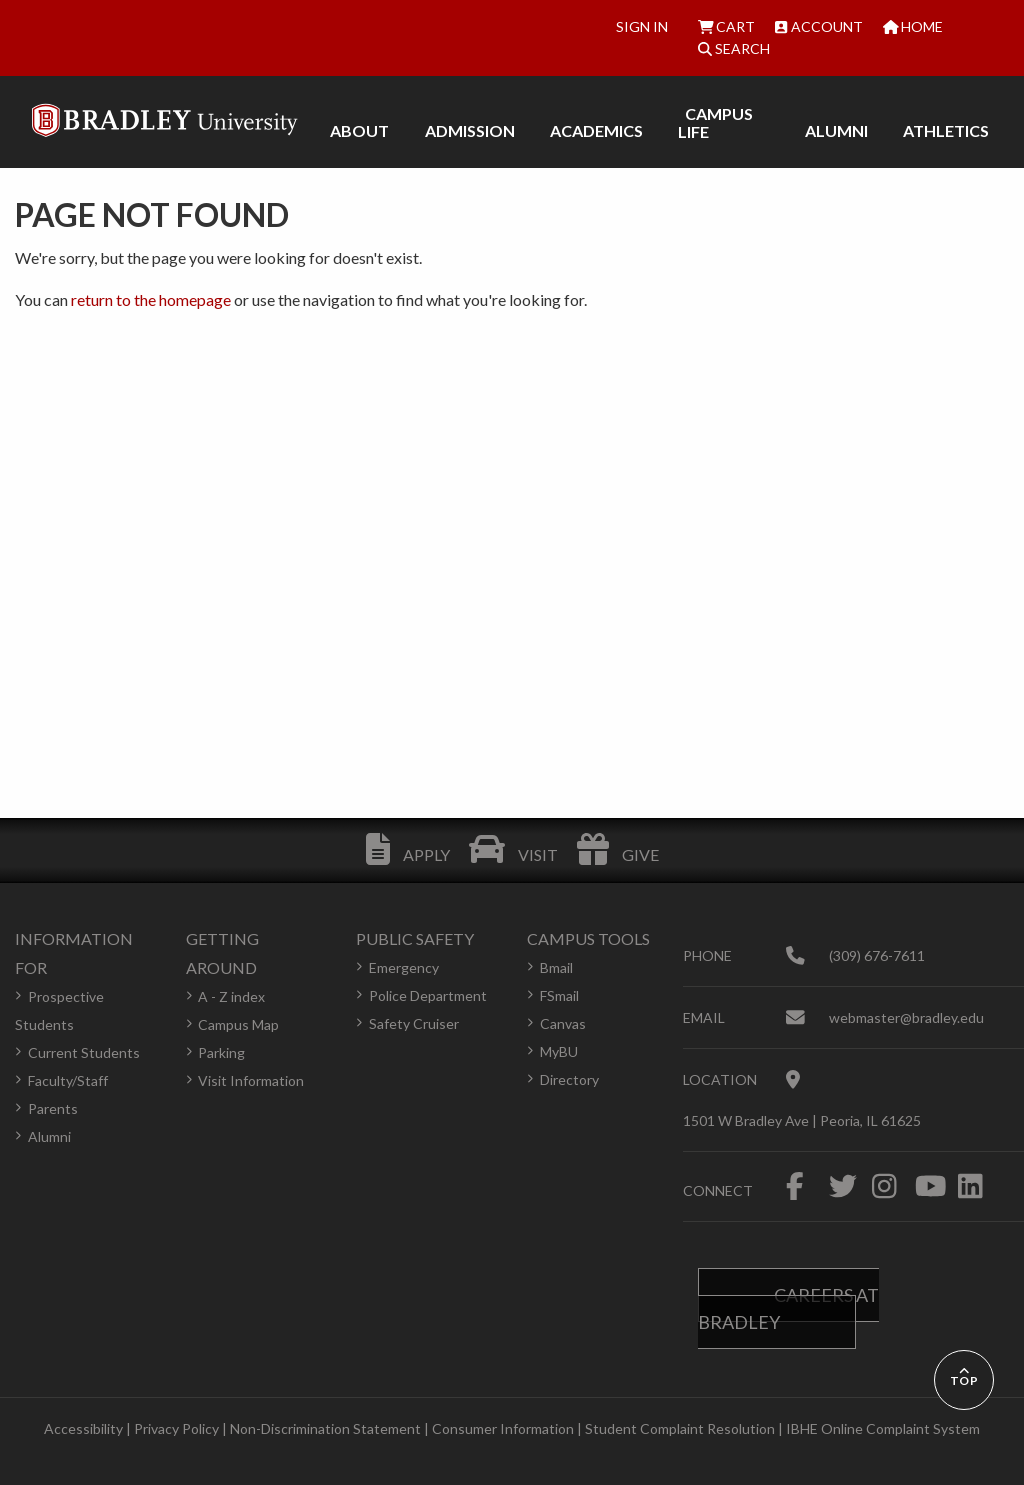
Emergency (404, 967)
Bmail (556, 967)
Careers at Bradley (788, 1308)
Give (618, 854)
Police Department (428, 995)
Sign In (642, 26)
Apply (408, 854)
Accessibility (83, 1428)
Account (818, 26)
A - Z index (231, 996)
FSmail (559, 995)
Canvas (563, 1023)
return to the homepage (151, 299)
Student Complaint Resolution (680, 1428)
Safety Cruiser (414, 1023)
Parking (221, 1052)
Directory (569, 1079)
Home (913, 26)
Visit (513, 854)
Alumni (49, 1136)
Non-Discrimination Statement (325, 1428)
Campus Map (238, 1024)
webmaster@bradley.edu (906, 1017)
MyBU (559, 1051)
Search (734, 48)
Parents (53, 1108)
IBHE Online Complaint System (883, 1428)
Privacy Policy (176, 1428)
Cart (727, 26)
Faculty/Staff (68, 1080)
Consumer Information (503, 1428)
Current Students (84, 1052)
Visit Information (251, 1080)
